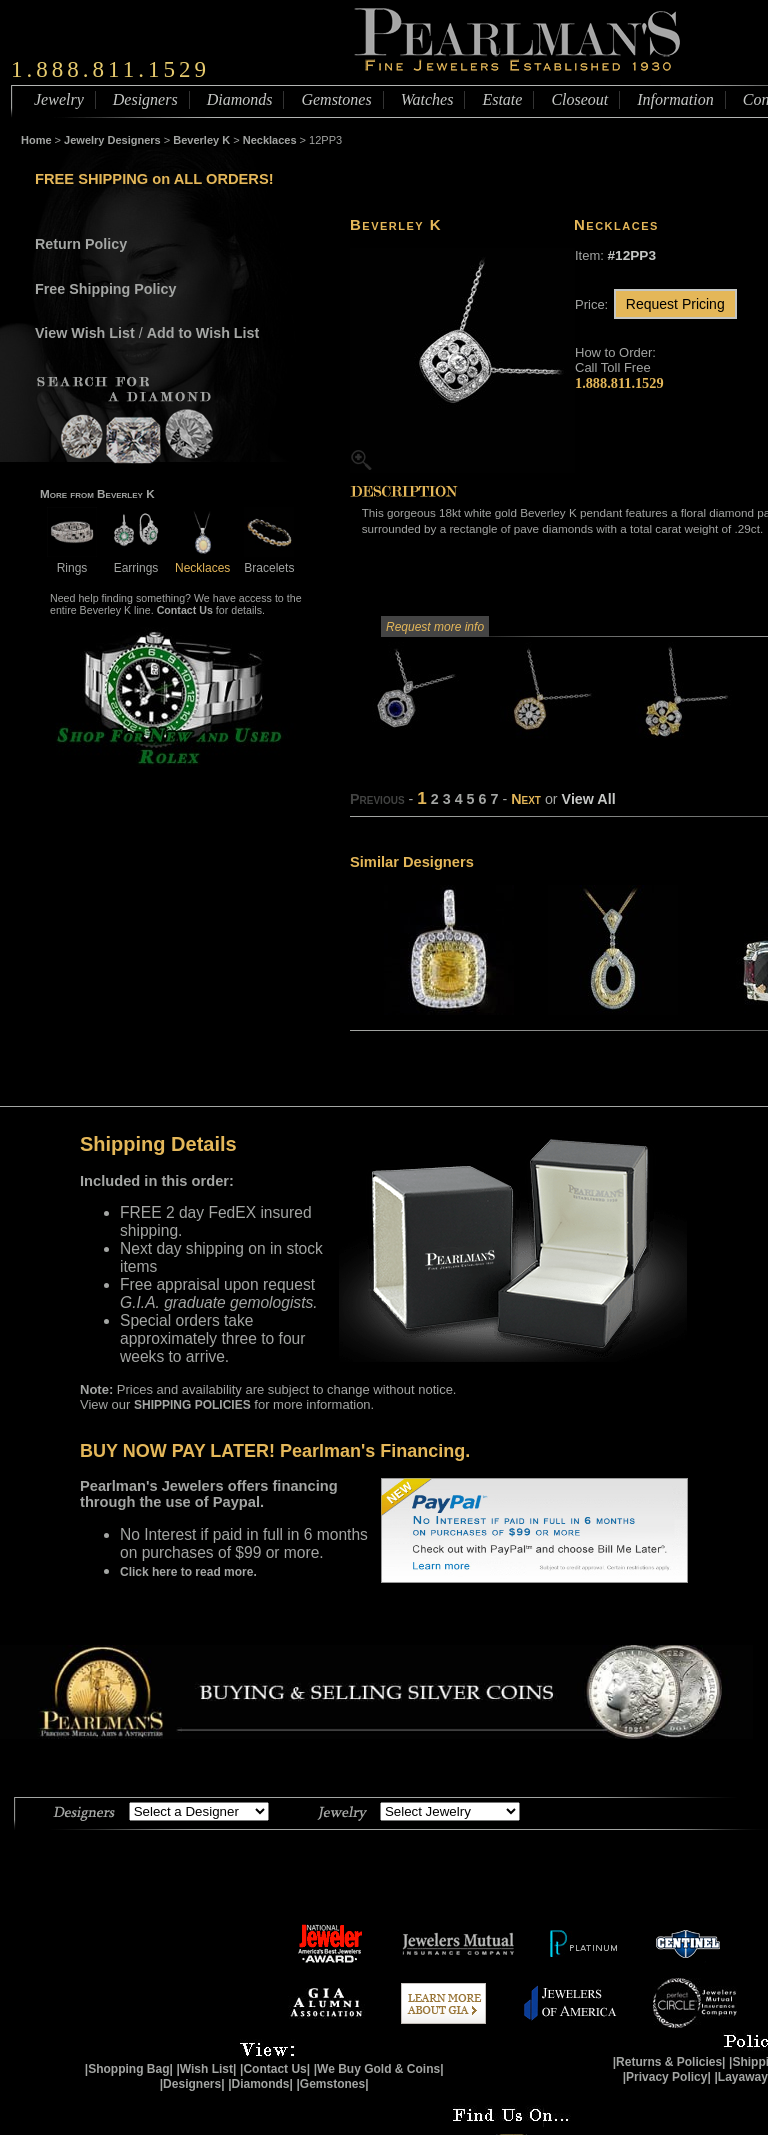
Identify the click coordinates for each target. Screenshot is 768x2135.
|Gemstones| (333, 2084)
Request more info (435, 627)
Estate (502, 99)
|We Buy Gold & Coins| (379, 2069)
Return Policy (81, 244)
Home (36, 140)
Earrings (136, 560)
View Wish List (85, 333)
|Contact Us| (275, 2069)
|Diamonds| (260, 2084)
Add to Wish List (203, 333)
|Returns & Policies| (669, 2062)
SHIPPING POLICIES (192, 1405)
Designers (145, 99)
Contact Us (185, 610)
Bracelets (269, 560)
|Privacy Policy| (667, 2077)
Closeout (579, 99)
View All (589, 799)
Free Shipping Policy (105, 289)
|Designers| (192, 2084)
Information (675, 99)
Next (526, 799)
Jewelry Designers (112, 140)
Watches (427, 99)
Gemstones (336, 99)
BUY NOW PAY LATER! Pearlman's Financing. (275, 1451)
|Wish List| (206, 2069)
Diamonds (240, 99)
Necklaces (270, 140)
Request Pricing (675, 304)
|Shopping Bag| (129, 2069)
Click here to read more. (188, 1572)
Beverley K (201, 140)
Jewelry (59, 99)
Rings (72, 560)
